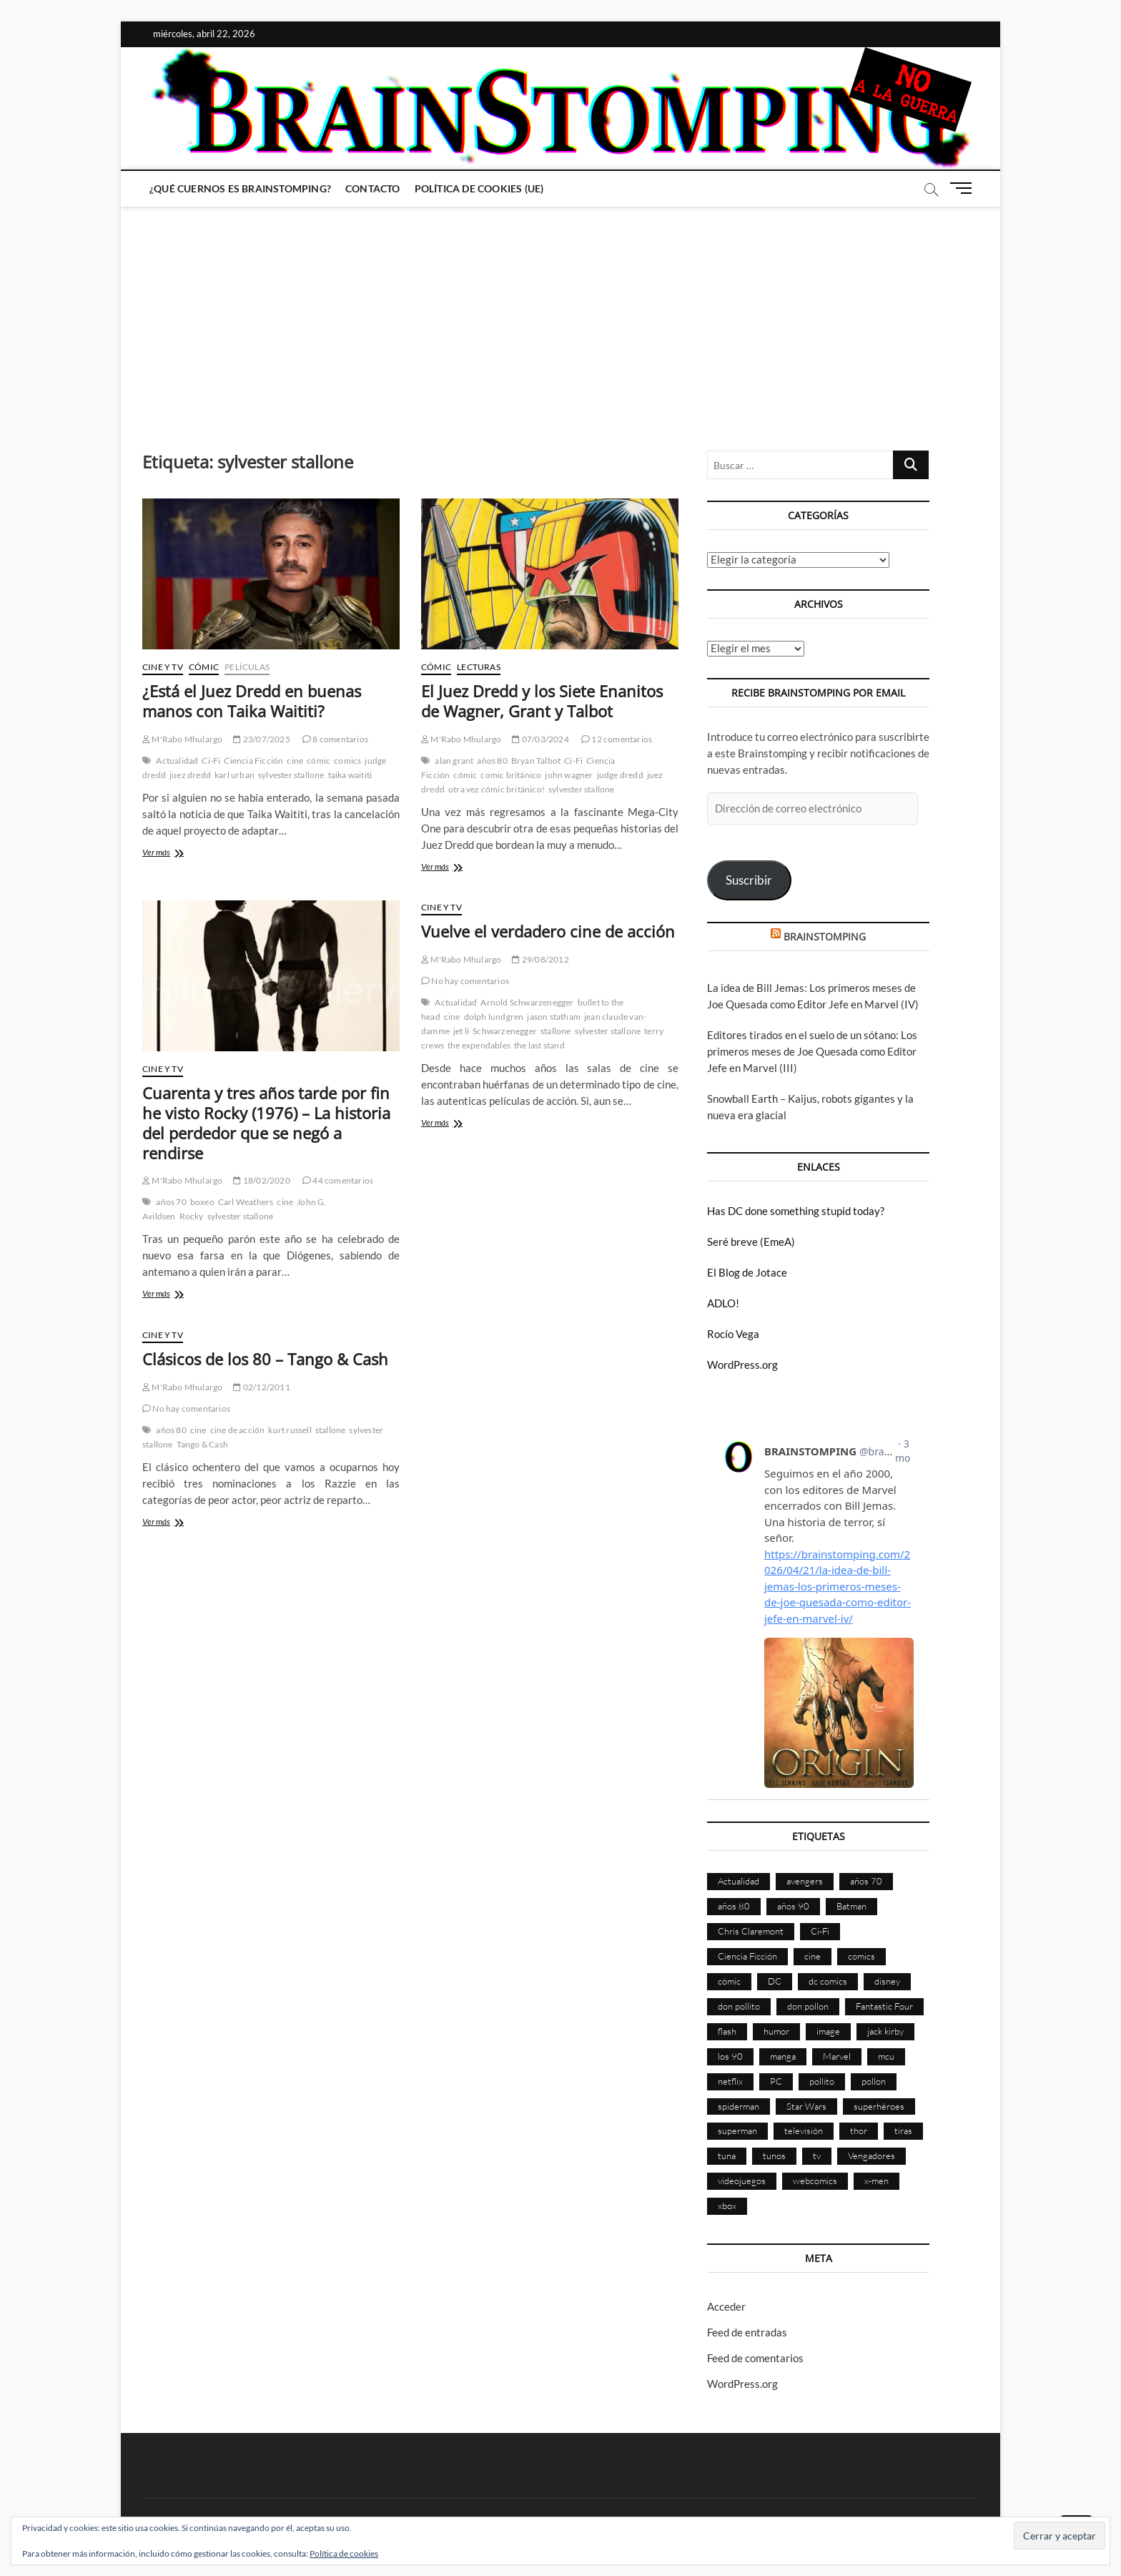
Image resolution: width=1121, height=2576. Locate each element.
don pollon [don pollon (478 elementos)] (808, 2006)
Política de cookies (344, 2553)
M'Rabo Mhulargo (182, 739)
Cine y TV (162, 667)
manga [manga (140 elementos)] (783, 2056)
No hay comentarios (465, 980)
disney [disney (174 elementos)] (887, 1981)
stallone (555, 1031)
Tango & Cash (202, 1444)
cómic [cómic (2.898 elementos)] (729, 1981)
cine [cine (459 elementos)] (812, 1956)
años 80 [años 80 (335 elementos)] (734, 1906)
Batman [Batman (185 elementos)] (851, 1906)
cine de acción (237, 1430)
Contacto (372, 188)
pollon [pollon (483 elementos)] (873, 2081)
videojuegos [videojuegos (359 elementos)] (742, 2180)
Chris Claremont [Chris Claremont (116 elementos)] (751, 1931)
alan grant (454, 760)
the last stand (539, 1045)
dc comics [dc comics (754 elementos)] (828, 1981)
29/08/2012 (540, 959)
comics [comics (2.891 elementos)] (861, 1956)
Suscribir (749, 880)
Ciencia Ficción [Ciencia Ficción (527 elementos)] (747, 1956)
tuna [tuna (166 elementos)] (727, 2155)
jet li (461, 1031)
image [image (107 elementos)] (828, 2031)
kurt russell (289, 1430)
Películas (247, 667)
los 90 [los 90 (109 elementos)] (730, 2056)
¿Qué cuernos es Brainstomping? (240, 188)
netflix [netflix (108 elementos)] (730, 2081)
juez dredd (190, 775)
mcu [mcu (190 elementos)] (886, 2056)
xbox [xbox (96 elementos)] (727, 2205)
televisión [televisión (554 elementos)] (803, 2130)
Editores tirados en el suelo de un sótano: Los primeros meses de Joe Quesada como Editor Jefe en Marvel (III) (812, 1051)
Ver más (169, 853)
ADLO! (723, 1303)
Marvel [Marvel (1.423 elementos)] (837, 2056)
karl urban (234, 775)
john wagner (569, 775)
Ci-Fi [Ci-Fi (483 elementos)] (820, 1931)
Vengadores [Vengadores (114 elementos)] (871, 2155)
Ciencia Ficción (253, 760)
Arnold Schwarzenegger (526, 1002)
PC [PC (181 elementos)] (776, 2081)
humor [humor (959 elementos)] (776, 2031)
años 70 (171, 1201)
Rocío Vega (733, 1333)
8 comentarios (335, 739)
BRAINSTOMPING (825, 936)
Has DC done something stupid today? (795, 1210)
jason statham (554, 1016)
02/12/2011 (261, 1387)
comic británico (510, 775)
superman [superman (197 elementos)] (737, 2130)
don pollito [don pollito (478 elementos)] (739, 2006)
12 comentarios (616, 739)
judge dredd (620, 775)
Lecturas (478, 667)
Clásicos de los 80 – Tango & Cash (265, 1359)
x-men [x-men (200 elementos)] (876, 2180)
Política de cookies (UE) (479, 188)
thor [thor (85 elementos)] (858, 2130)
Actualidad (177, 760)
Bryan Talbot (535, 760)
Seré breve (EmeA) (751, 1241)
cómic (318, 760)
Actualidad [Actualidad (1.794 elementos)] (738, 1881)
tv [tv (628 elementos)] (817, 2155)
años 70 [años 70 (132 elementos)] (866, 1881)
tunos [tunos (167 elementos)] (774, 2155)
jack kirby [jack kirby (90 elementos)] (885, 2031)
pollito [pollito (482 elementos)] (821, 2081)
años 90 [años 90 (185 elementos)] (793, 1906)
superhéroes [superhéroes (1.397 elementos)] (879, 2106)
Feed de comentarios (755, 2357)
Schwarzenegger (505, 1031)
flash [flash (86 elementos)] (727, 2031)
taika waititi (350, 775)
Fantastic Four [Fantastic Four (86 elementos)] (884, 2006)
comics (347, 760)
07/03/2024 (540, 739)
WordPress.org (742, 1364)
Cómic (204, 667)
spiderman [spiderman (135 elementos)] (738, 2106)
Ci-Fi (211, 760)
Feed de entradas (747, 2332)
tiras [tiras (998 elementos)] (903, 2130)
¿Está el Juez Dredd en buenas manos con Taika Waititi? (251, 701)
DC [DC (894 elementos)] (774, 1981)
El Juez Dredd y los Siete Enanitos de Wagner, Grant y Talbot (542, 701)
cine (295, 760)
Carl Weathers (246, 1201)
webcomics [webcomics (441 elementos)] (815, 2180)
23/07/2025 (261, 739)
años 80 (492, 760)
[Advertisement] (560, 315)
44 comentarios (337, 1180)
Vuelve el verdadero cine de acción (548, 931)
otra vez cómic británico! (496, 789)
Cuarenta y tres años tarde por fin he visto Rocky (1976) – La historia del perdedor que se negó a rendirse (266, 1123)
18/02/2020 (261, 1180)
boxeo (202, 1201)
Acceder (726, 2306)
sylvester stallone (291, 775)
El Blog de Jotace (747, 1272)
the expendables (479, 1045)
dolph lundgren (494, 1016)
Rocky (191, 1216)
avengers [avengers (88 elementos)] (804, 1881)
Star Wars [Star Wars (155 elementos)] (806, 2106)
